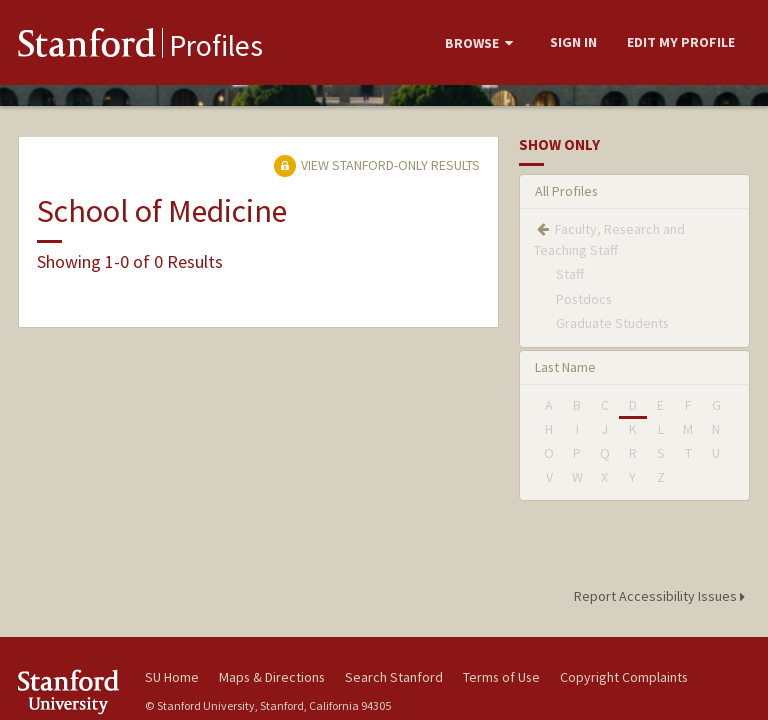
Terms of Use (501, 677)
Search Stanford (394, 677)
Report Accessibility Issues (662, 596)
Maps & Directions (272, 677)
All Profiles (566, 191)
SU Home (172, 677)
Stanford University (70, 691)
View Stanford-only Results (377, 165)
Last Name (565, 367)
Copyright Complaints (624, 677)
